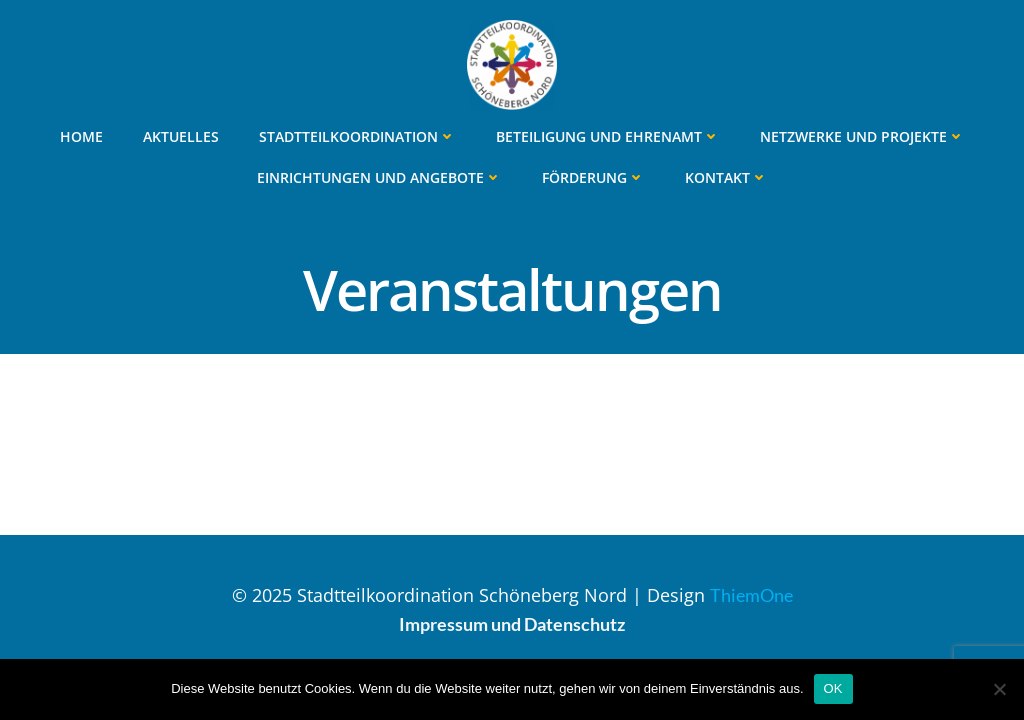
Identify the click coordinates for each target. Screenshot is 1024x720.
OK (833, 688)
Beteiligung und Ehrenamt (608, 136)
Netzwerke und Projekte (862, 136)
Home (81, 136)
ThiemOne (751, 595)
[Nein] (999, 689)
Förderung (593, 177)
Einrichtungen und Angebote (379, 177)
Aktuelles (181, 136)
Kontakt (726, 177)
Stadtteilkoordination (357, 136)
